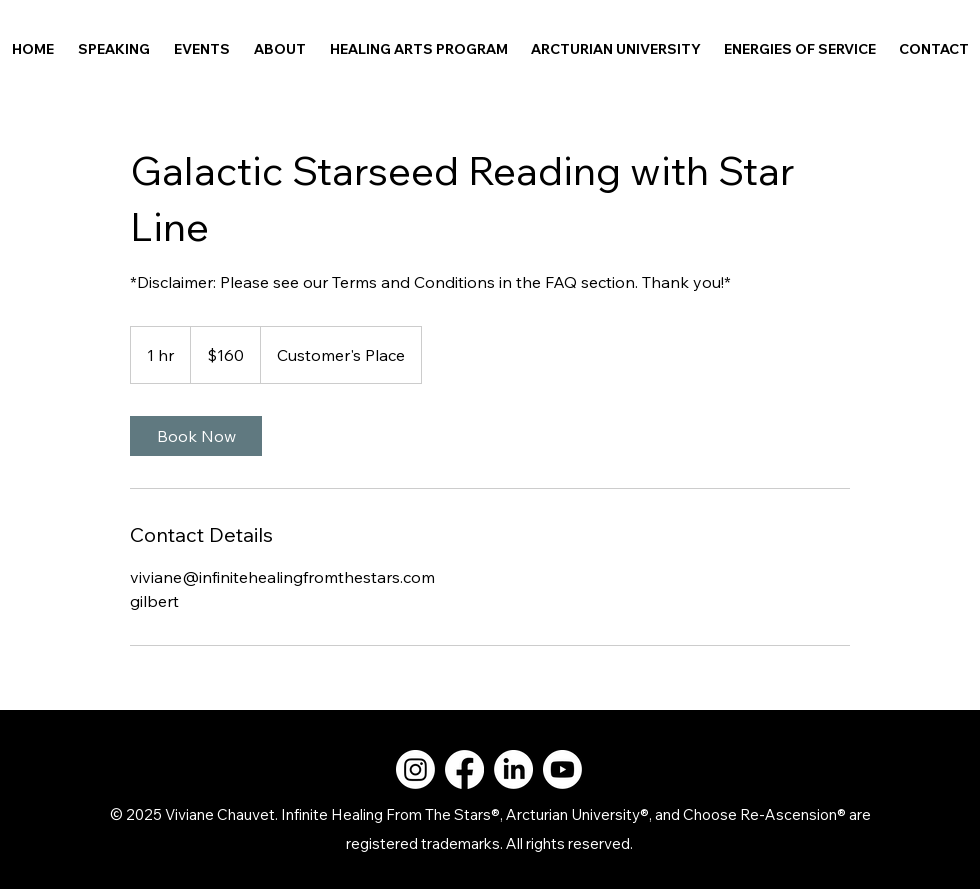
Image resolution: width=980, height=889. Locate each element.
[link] (196, 436)
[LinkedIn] (513, 769)
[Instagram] (415, 769)
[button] (280, 49)
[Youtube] (562, 769)
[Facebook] (464, 769)
